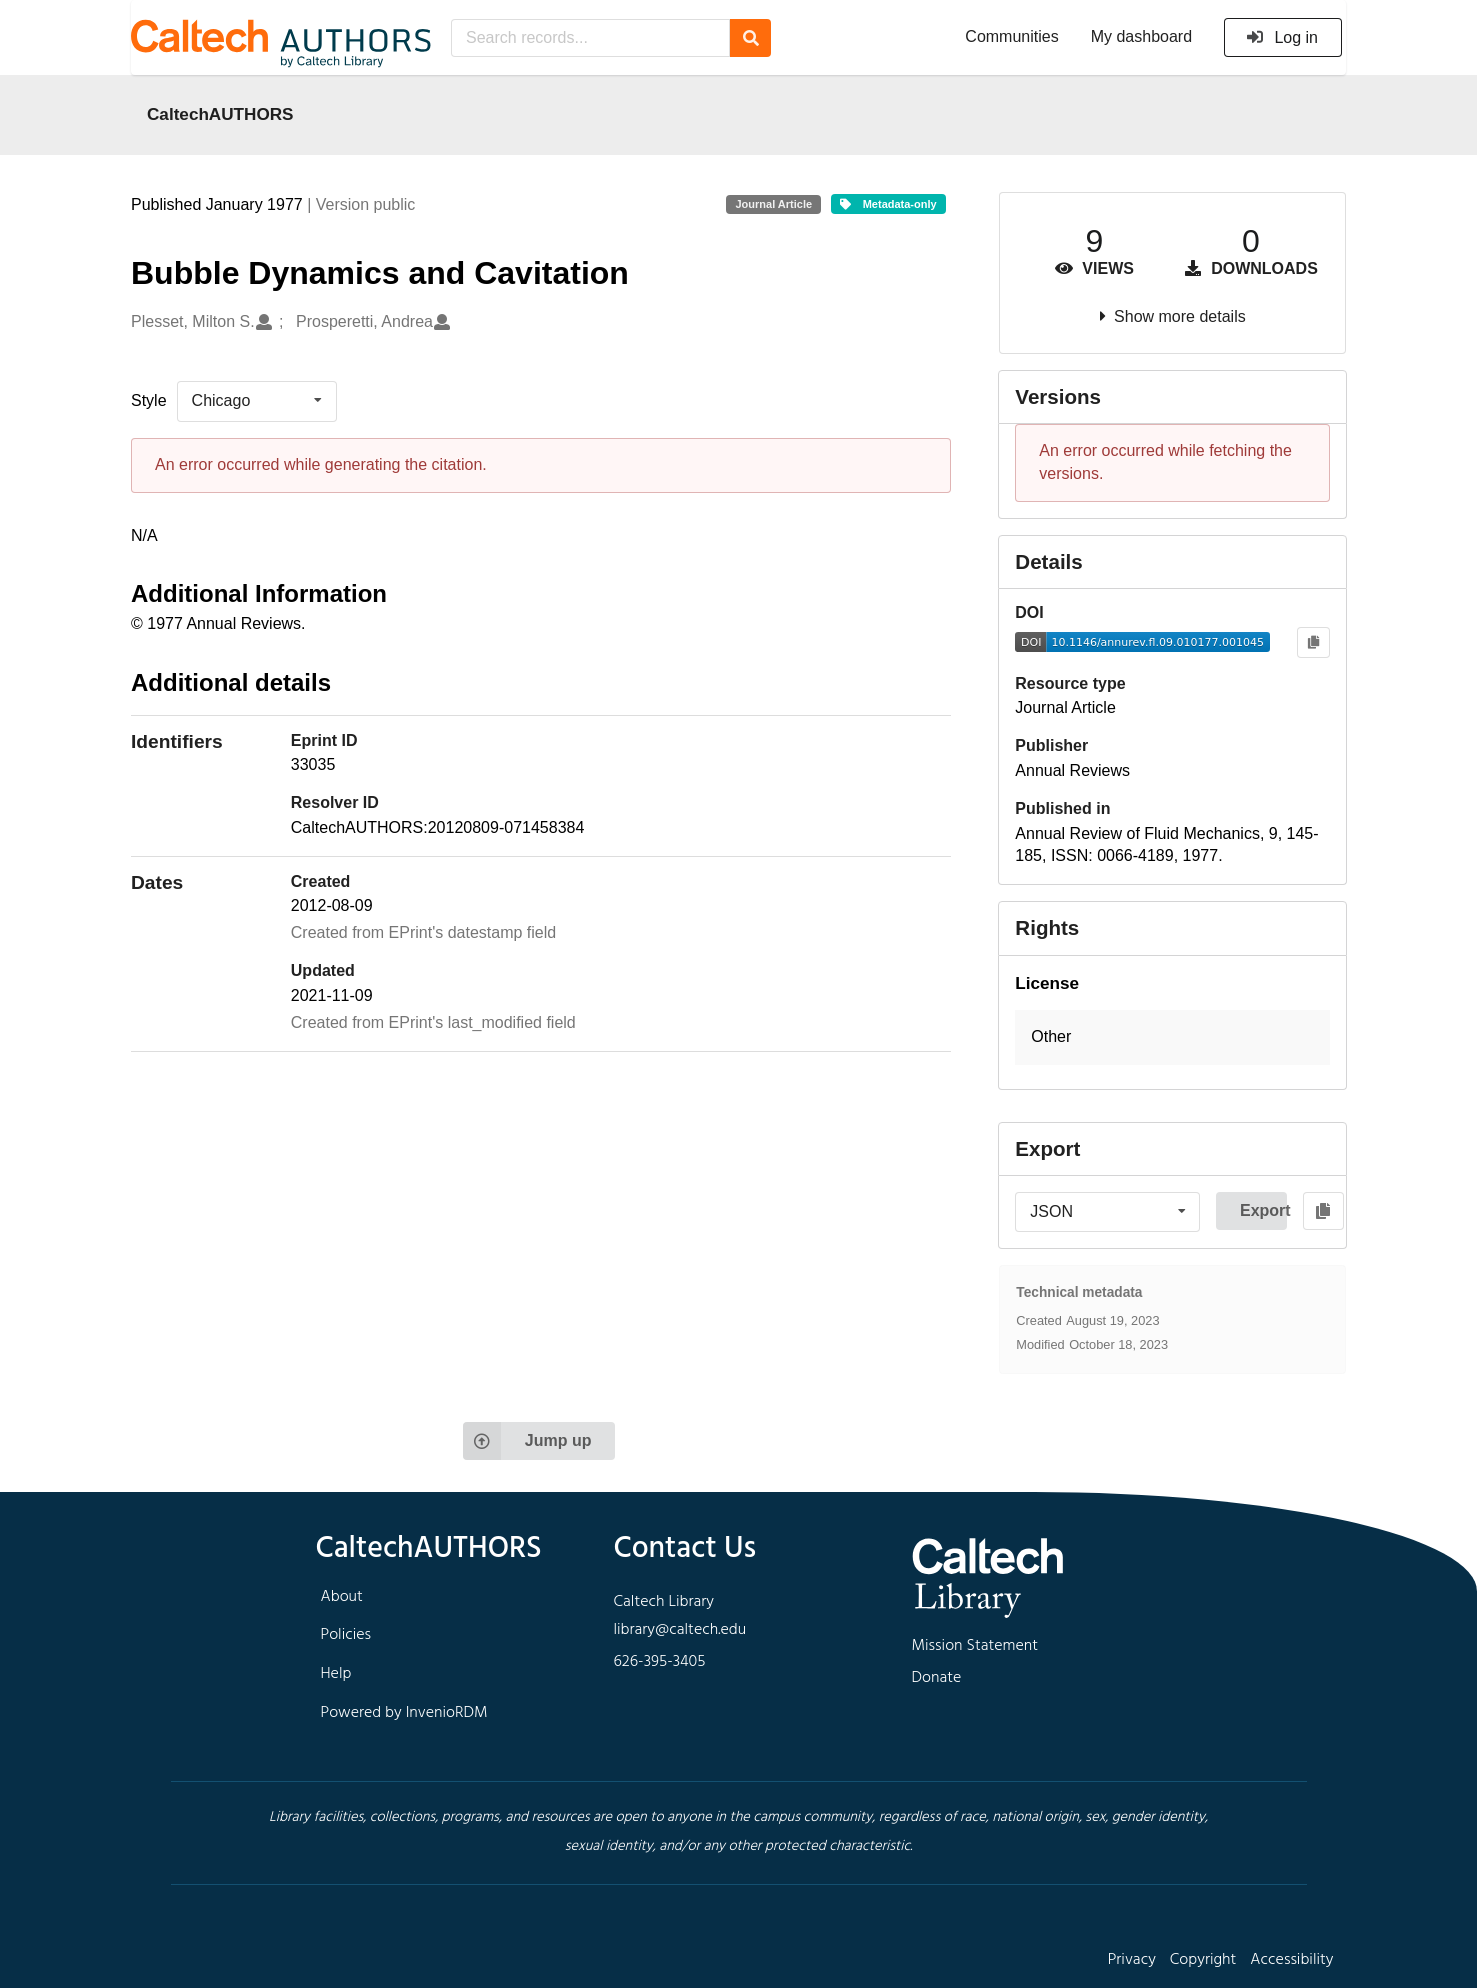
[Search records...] (590, 38)
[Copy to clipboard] (1313, 642)
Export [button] (1263, 1210)
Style (149, 400)
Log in (1281, 37)
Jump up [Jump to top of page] (527, 1441)
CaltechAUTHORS (220, 114)
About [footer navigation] (342, 1597)
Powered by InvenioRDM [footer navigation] (404, 1713)
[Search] (750, 38)
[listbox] (257, 401)
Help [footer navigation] (336, 1674)
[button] (1172, 1037)
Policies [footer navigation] (346, 1635)
